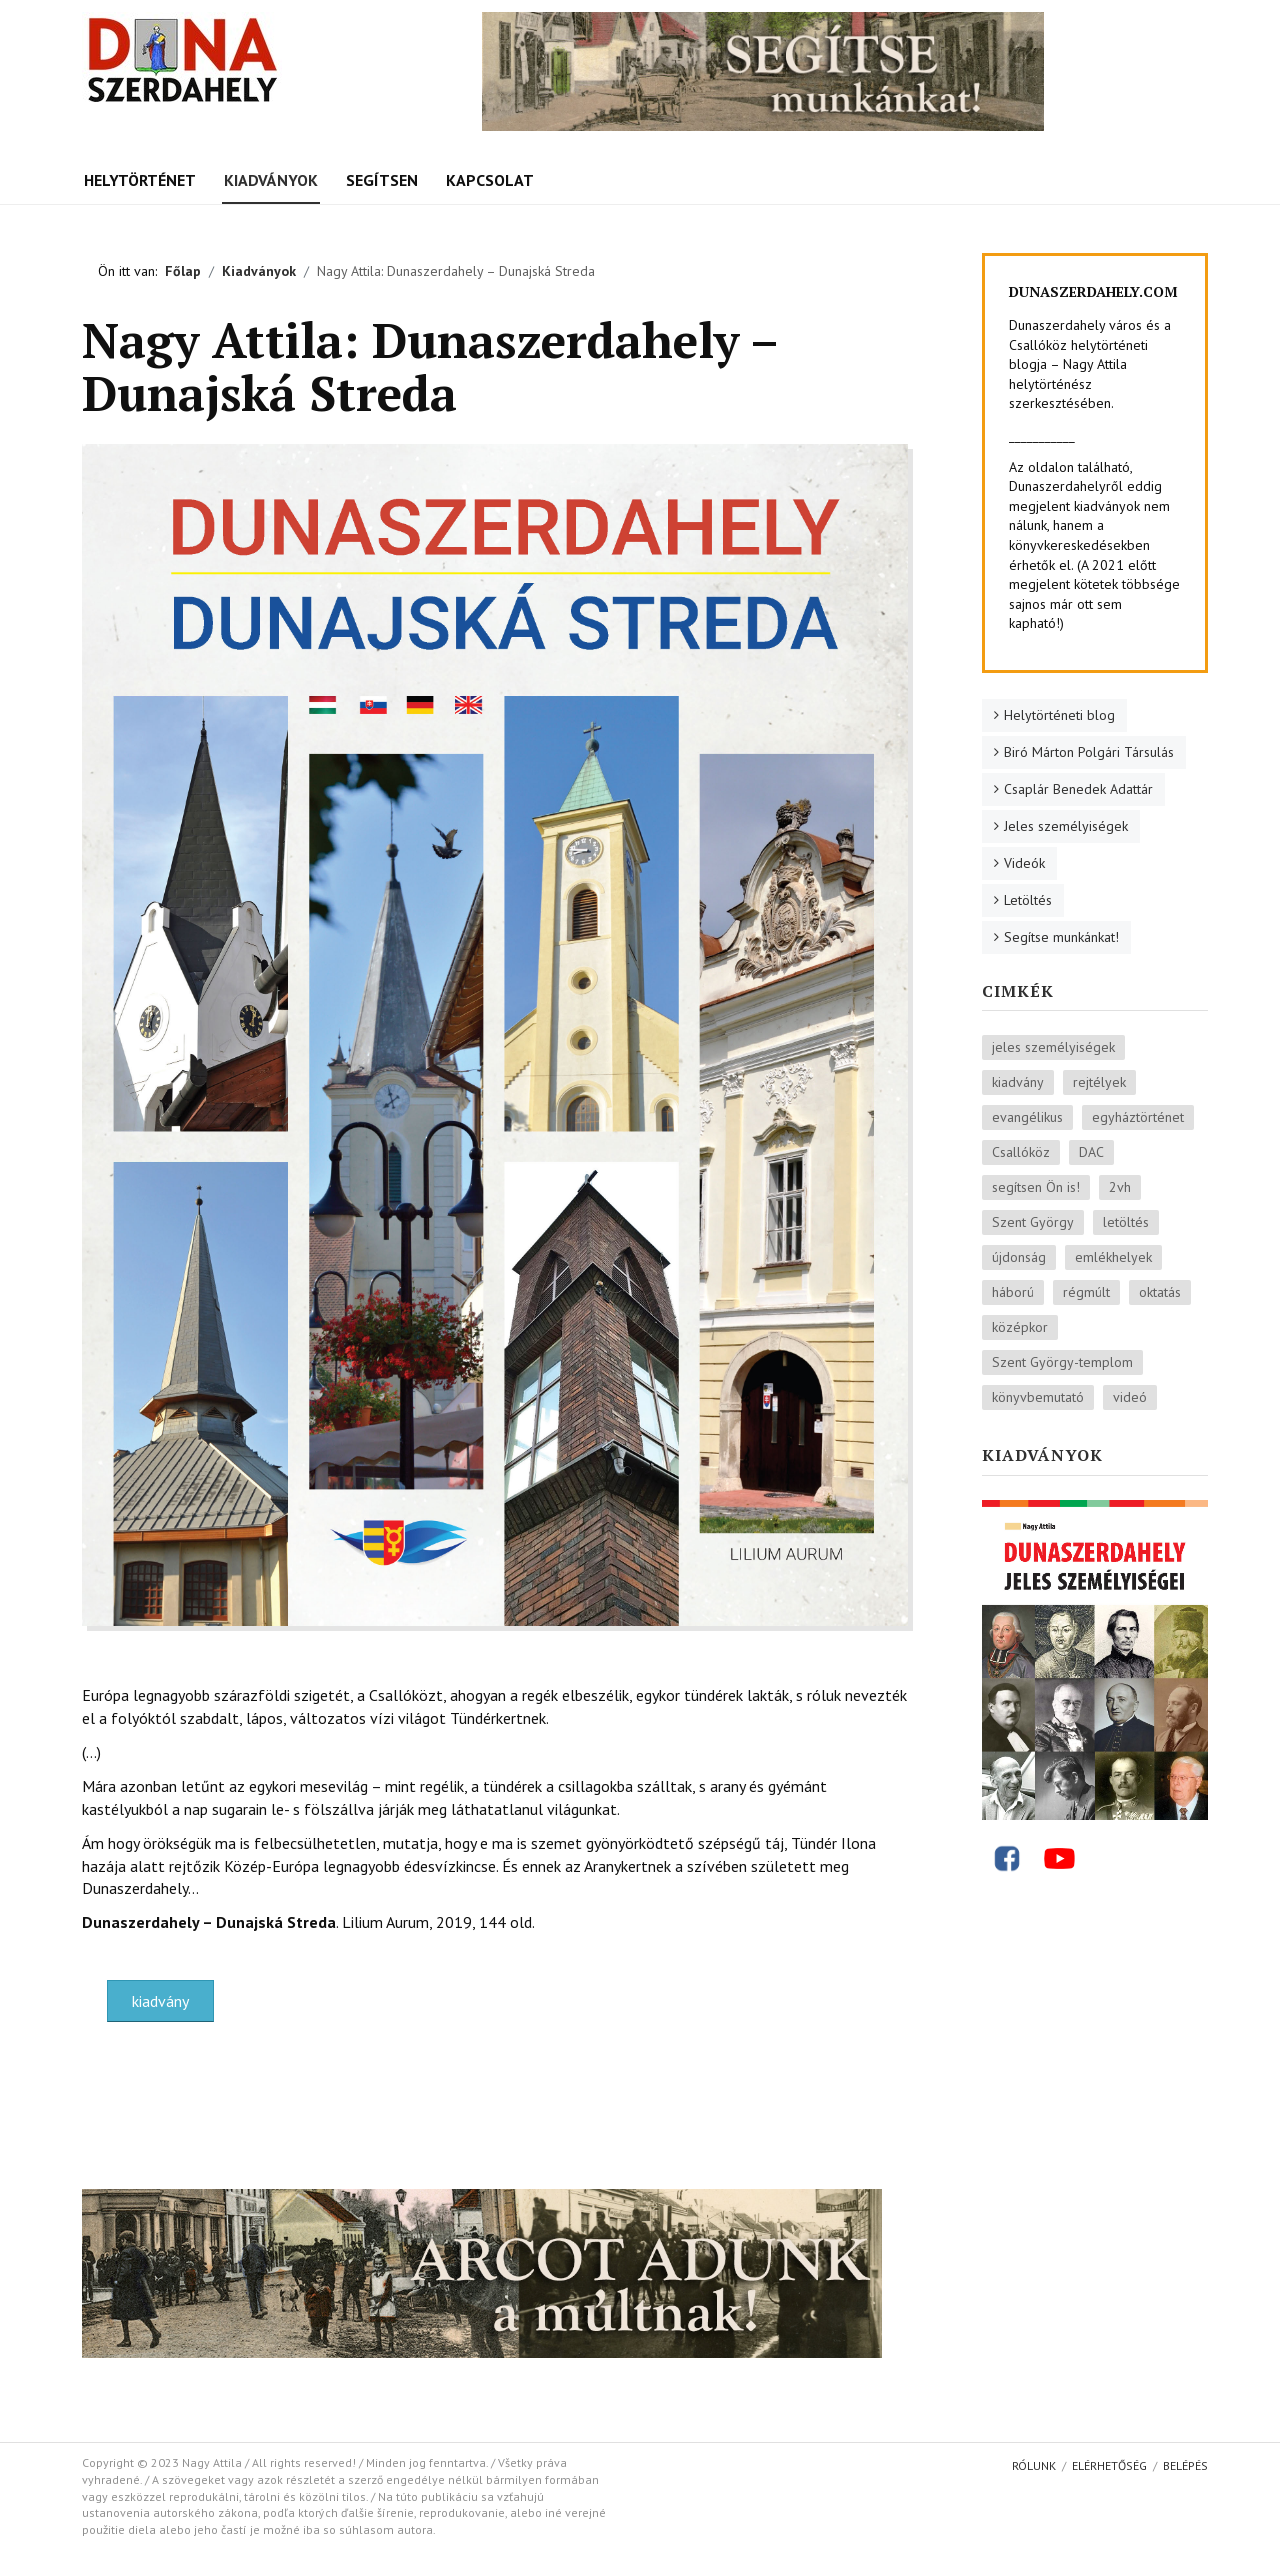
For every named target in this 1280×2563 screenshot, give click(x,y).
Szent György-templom (1062, 1362)
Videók (1024, 863)
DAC (1091, 1152)
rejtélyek (1099, 1082)
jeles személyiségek (1053, 1047)
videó (1130, 1397)
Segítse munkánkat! (1061, 937)
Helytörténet (140, 180)
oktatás (1160, 1292)
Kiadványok (271, 180)
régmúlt (1086, 1292)
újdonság (1019, 1257)
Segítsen (382, 180)
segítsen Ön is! (1036, 1187)
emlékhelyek (1113, 1257)
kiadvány (160, 2001)
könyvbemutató (1038, 1397)
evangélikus (1027, 1117)
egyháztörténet (1138, 1117)
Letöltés (1028, 900)
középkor (1020, 1327)
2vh (1120, 1187)
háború (1013, 1292)
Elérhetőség (1109, 2465)
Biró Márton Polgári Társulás (1089, 752)
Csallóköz (1021, 1152)
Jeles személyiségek (1066, 826)
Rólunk (1034, 2465)
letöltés (1126, 1222)
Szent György (1033, 1222)
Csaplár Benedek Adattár (1078, 789)
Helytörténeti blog (1059, 715)
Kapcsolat (490, 180)
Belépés (1185, 2465)
